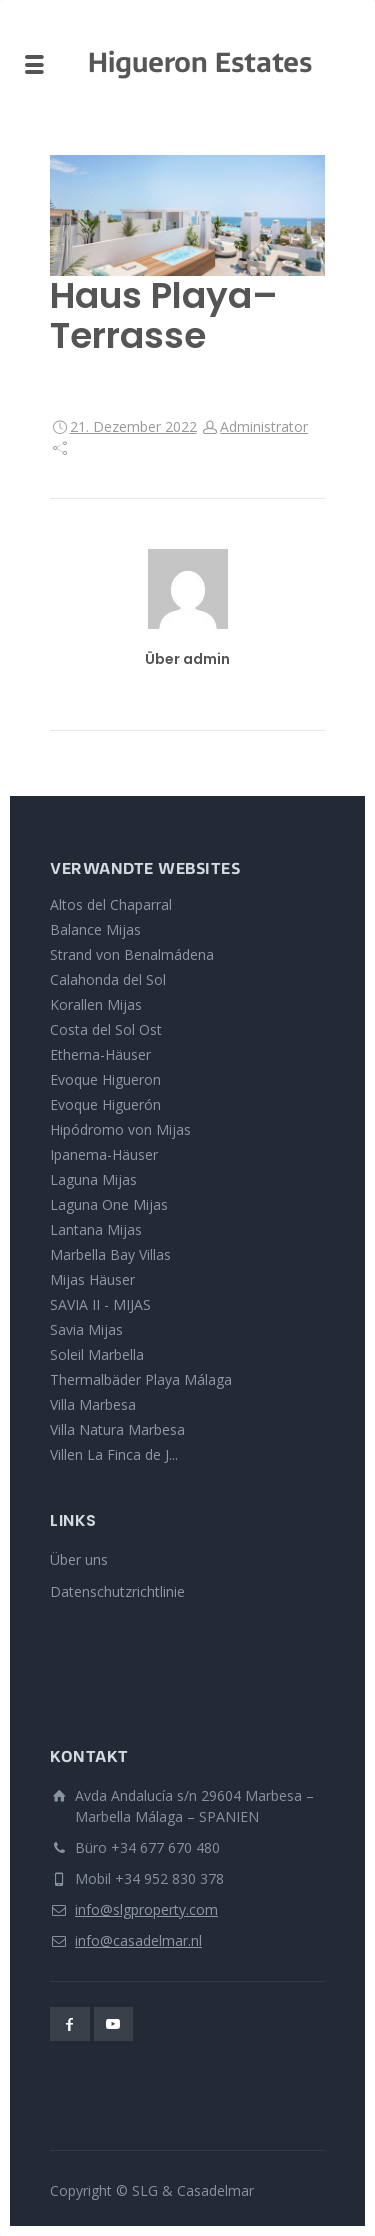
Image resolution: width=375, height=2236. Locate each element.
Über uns (79, 1559)
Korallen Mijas (96, 1004)
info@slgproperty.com (146, 1909)
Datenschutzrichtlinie (117, 1591)
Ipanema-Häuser (104, 1154)
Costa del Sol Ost (106, 1029)
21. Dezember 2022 (133, 426)
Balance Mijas (95, 929)
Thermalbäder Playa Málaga (141, 1379)
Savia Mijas (86, 1329)
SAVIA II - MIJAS (100, 1304)
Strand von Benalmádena (132, 954)
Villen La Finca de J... (114, 1454)
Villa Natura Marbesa (117, 1429)
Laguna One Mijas (109, 1204)
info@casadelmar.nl (138, 1940)
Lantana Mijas (96, 1229)
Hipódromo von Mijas (120, 1129)
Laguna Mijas (93, 1179)
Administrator (264, 426)
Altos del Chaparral (111, 904)
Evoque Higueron (105, 1079)
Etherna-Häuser (100, 1054)
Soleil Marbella (97, 1354)
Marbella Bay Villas (110, 1254)
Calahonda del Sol (108, 979)
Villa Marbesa (93, 1404)
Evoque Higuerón (105, 1104)
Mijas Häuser (92, 1279)
